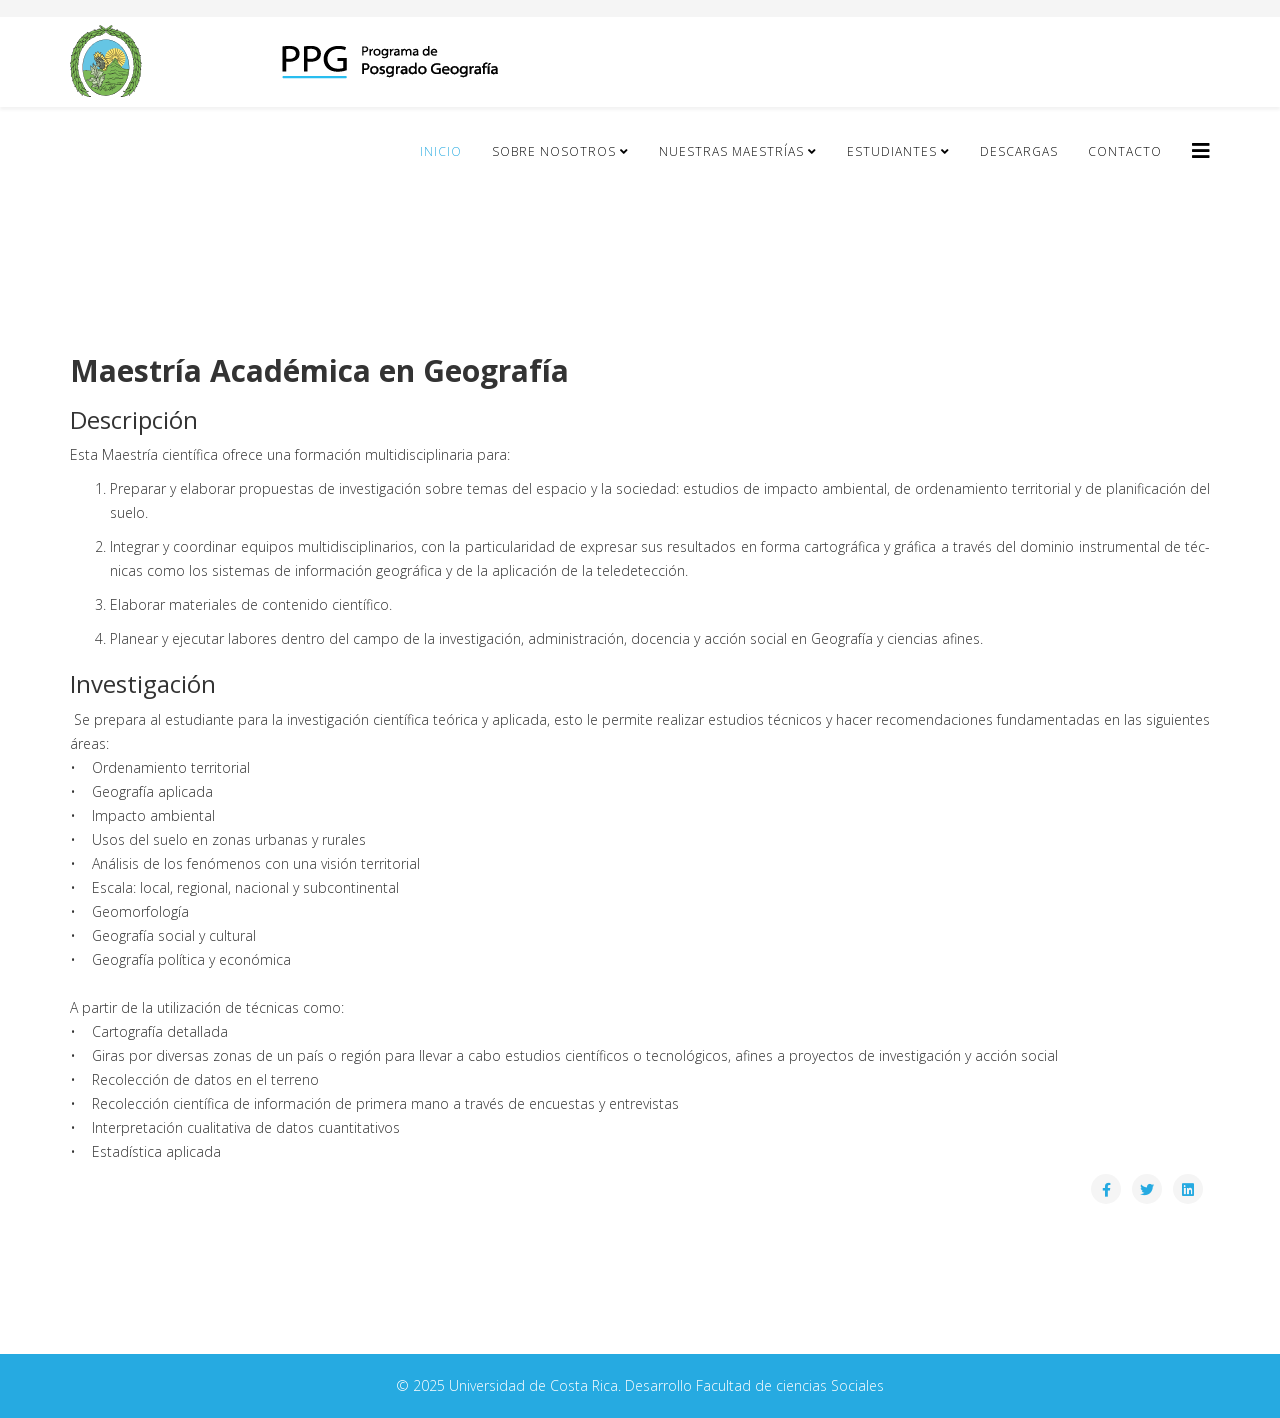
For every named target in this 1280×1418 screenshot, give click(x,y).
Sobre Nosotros (554, 151)
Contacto (1125, 151)
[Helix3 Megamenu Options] (1201, 150)
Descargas (1019, 151)
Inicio (441, 151)
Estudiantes (892, 151)
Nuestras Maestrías (731, 151)
